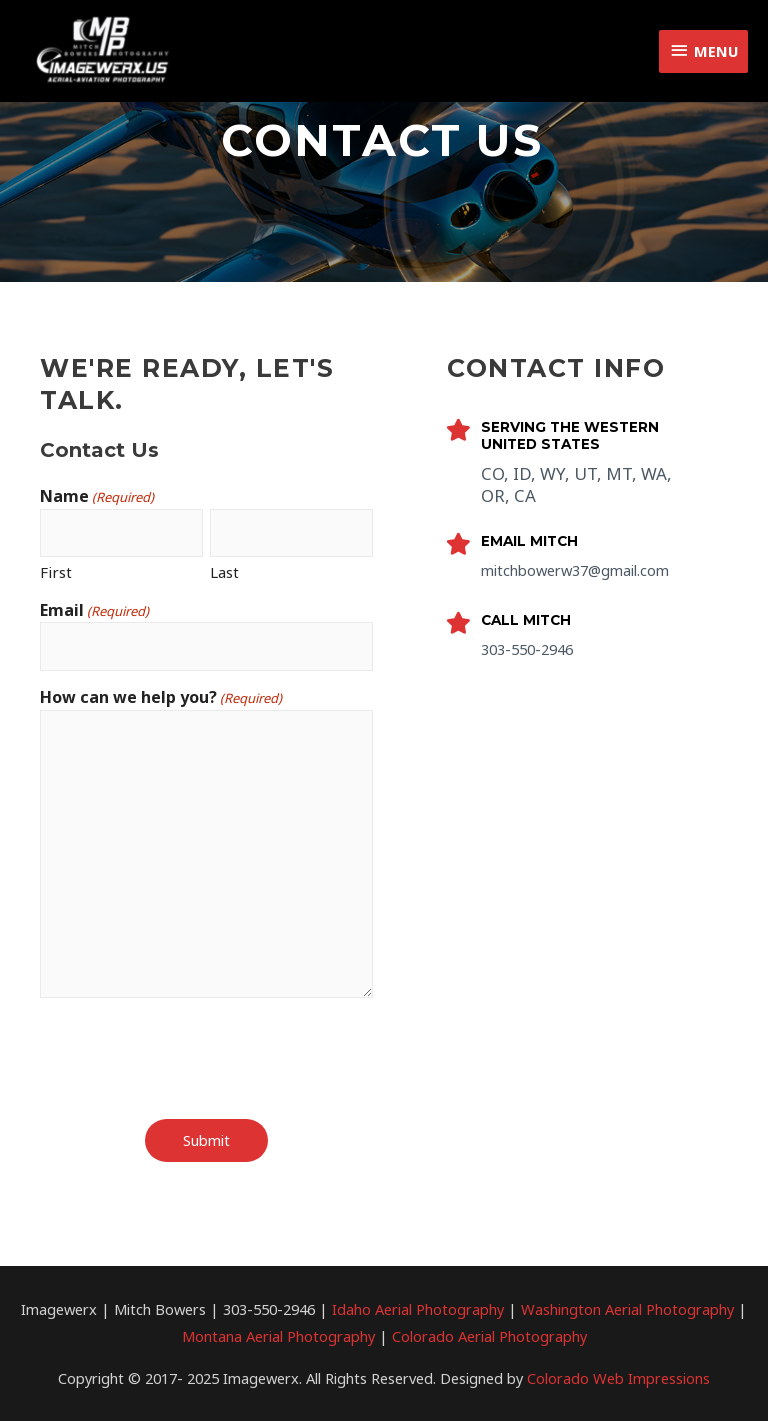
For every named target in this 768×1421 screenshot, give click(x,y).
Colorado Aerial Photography (489, 1336)
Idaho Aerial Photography (418, 1309)
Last (224, 572)
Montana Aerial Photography (278, 1336)
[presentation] (192, 1058)
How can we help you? (161, 698)
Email (94, 611)
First (56, 572)
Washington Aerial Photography (627, 1309)
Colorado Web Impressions (618, 1377)
